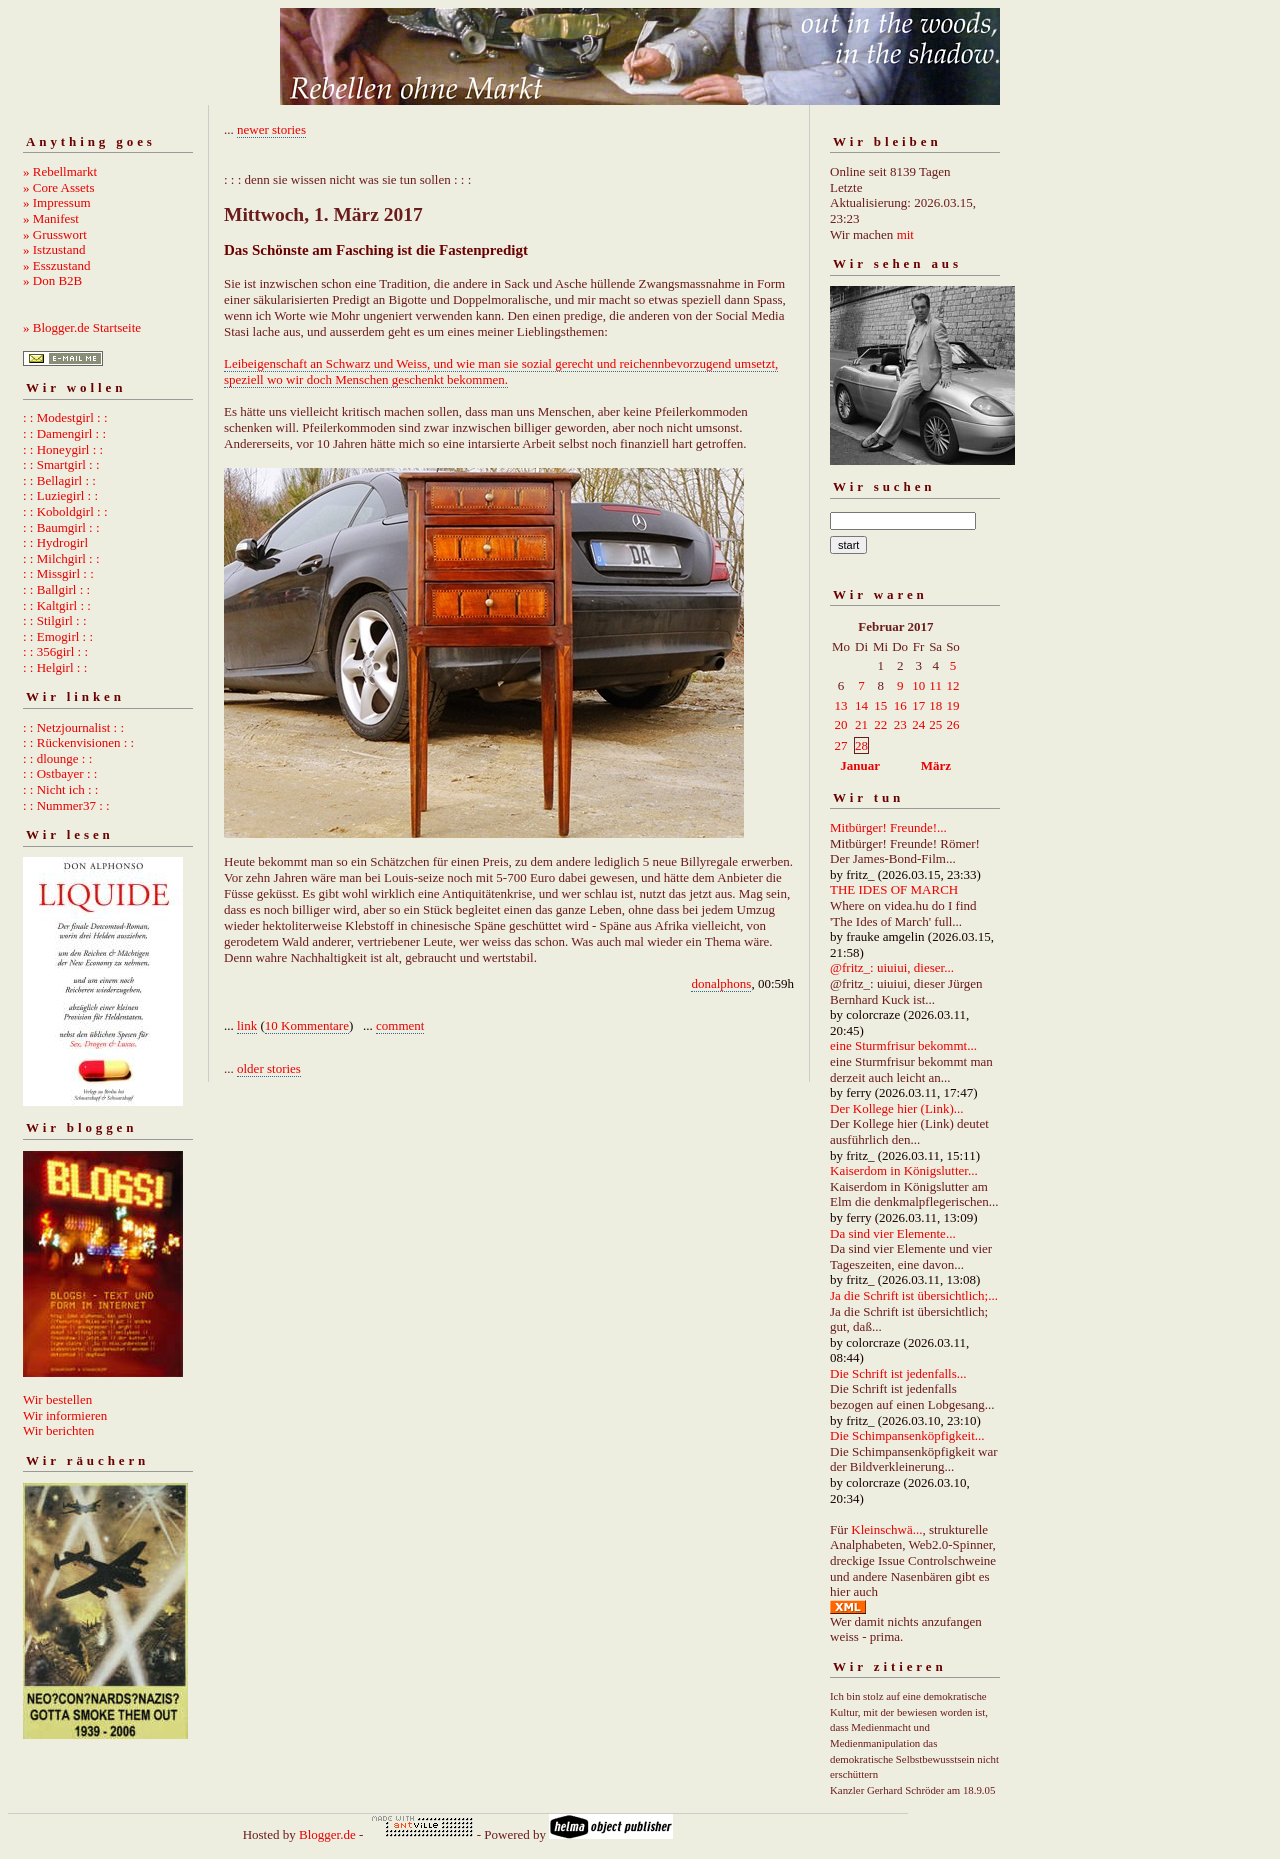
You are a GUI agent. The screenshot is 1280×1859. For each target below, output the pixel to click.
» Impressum (57, 202)
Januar (860, 765)
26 (952, 724)
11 (935, 685)
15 (880, 705)
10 (918, 685)
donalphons (721, 983)
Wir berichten (58, 1430)
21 (861, 724)
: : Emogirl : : (58, 636)
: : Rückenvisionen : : (78, 742)
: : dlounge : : (57, 758)
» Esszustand (57, 265)
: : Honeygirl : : (63, 449)
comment (400, 1025)
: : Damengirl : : (64, 433)
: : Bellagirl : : (59, 480)
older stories (269, 1068)
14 (861, 705)
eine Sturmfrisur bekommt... (903, 1045)
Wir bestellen (57, 1399)
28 (861, 745)
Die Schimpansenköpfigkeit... (907, 1435)
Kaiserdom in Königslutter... (904, 1170)
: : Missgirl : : (58, 573)
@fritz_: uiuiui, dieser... (892, 967)
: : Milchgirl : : (61, 558)
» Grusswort (55, 234)
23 (900, 724)
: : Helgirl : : (55, 667)
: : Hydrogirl (55, 542)
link (247, 1025)
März (936, 765)
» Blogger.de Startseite (82, 327)
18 (935, 705)
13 (841, 705)
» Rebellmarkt (60, 171)
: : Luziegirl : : (60, 495)
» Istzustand (54, 249)
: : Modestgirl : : (65, 417)
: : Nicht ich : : (60, 789)
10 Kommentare (307, 1025)
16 (900, 705)
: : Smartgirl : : (61, 464)
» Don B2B (52, 280)
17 (918, 705)
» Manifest (51, 218)
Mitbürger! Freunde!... (888, 827)
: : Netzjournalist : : (73, 727)
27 (841, 745)
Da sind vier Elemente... (893, 1233)
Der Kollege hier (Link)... (897, 1108)
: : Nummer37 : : (66, 805)
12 (952, 685)
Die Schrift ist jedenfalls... (898, 1373)
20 (841, 724)
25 (935, 724)
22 (880, 724)
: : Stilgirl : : (55, 620)
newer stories (271, 129)
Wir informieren (65, 1415)
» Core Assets (59, 187)
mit (905, 234)
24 (918, 724)
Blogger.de (327, 1834)
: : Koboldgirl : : (65, 511)
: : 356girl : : (55, 651)
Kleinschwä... (886, 1529)
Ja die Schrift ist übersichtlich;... (914, 1295)
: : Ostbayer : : (60, 773)
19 (952, 705)
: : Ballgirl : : (56, 589)
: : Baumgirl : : (61, 527)
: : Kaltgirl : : (57, 605)
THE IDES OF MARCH (894, 889)
